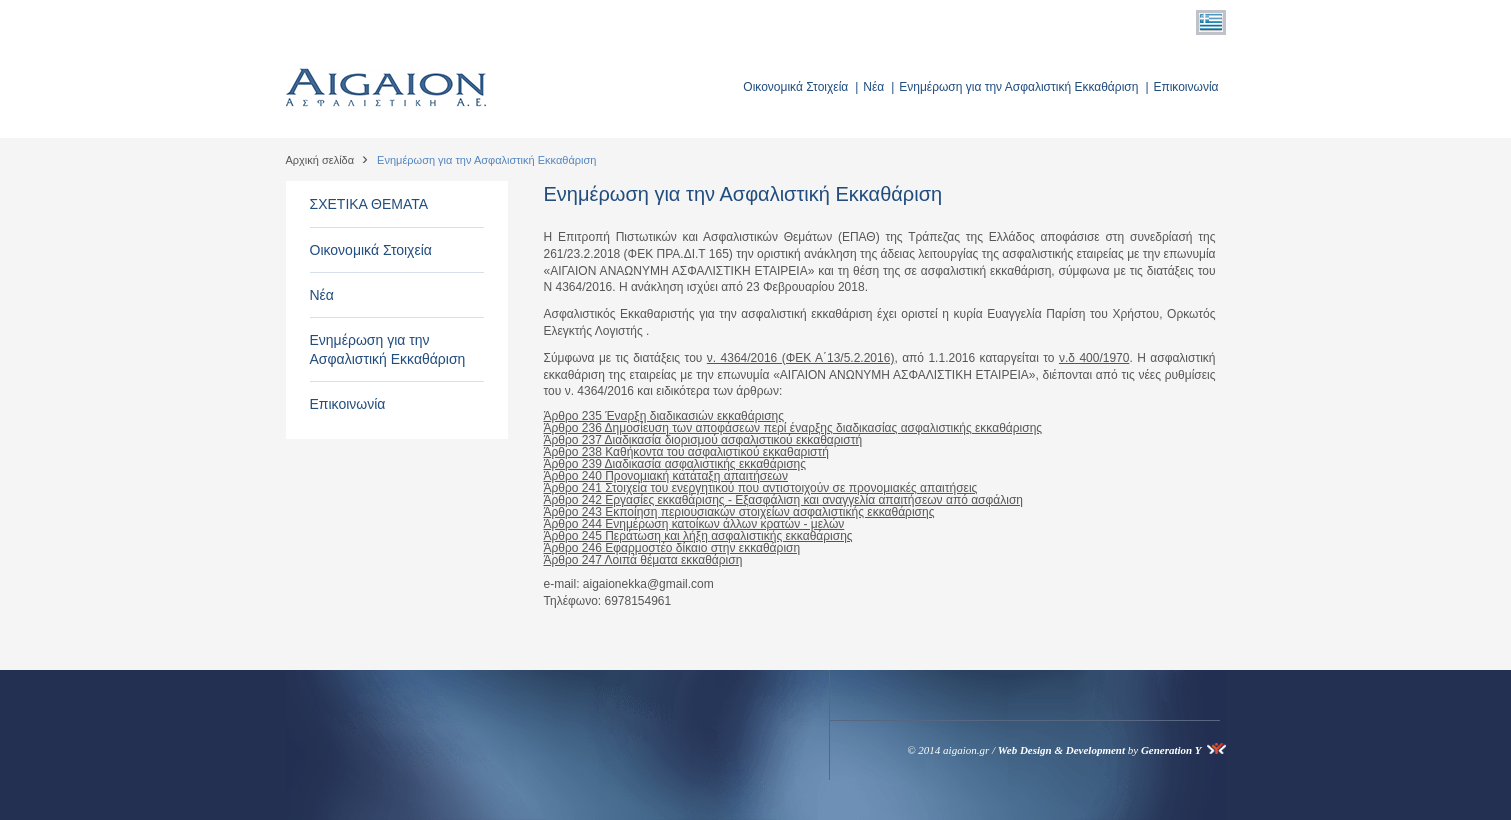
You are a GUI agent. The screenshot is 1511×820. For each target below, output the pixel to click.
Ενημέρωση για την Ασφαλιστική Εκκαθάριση (1018, 87)
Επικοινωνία (1185, 87)
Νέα (873, 87)
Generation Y (1171, 750)
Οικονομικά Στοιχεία (795, 87)
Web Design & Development (1061, 750)
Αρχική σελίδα (320, 160)
